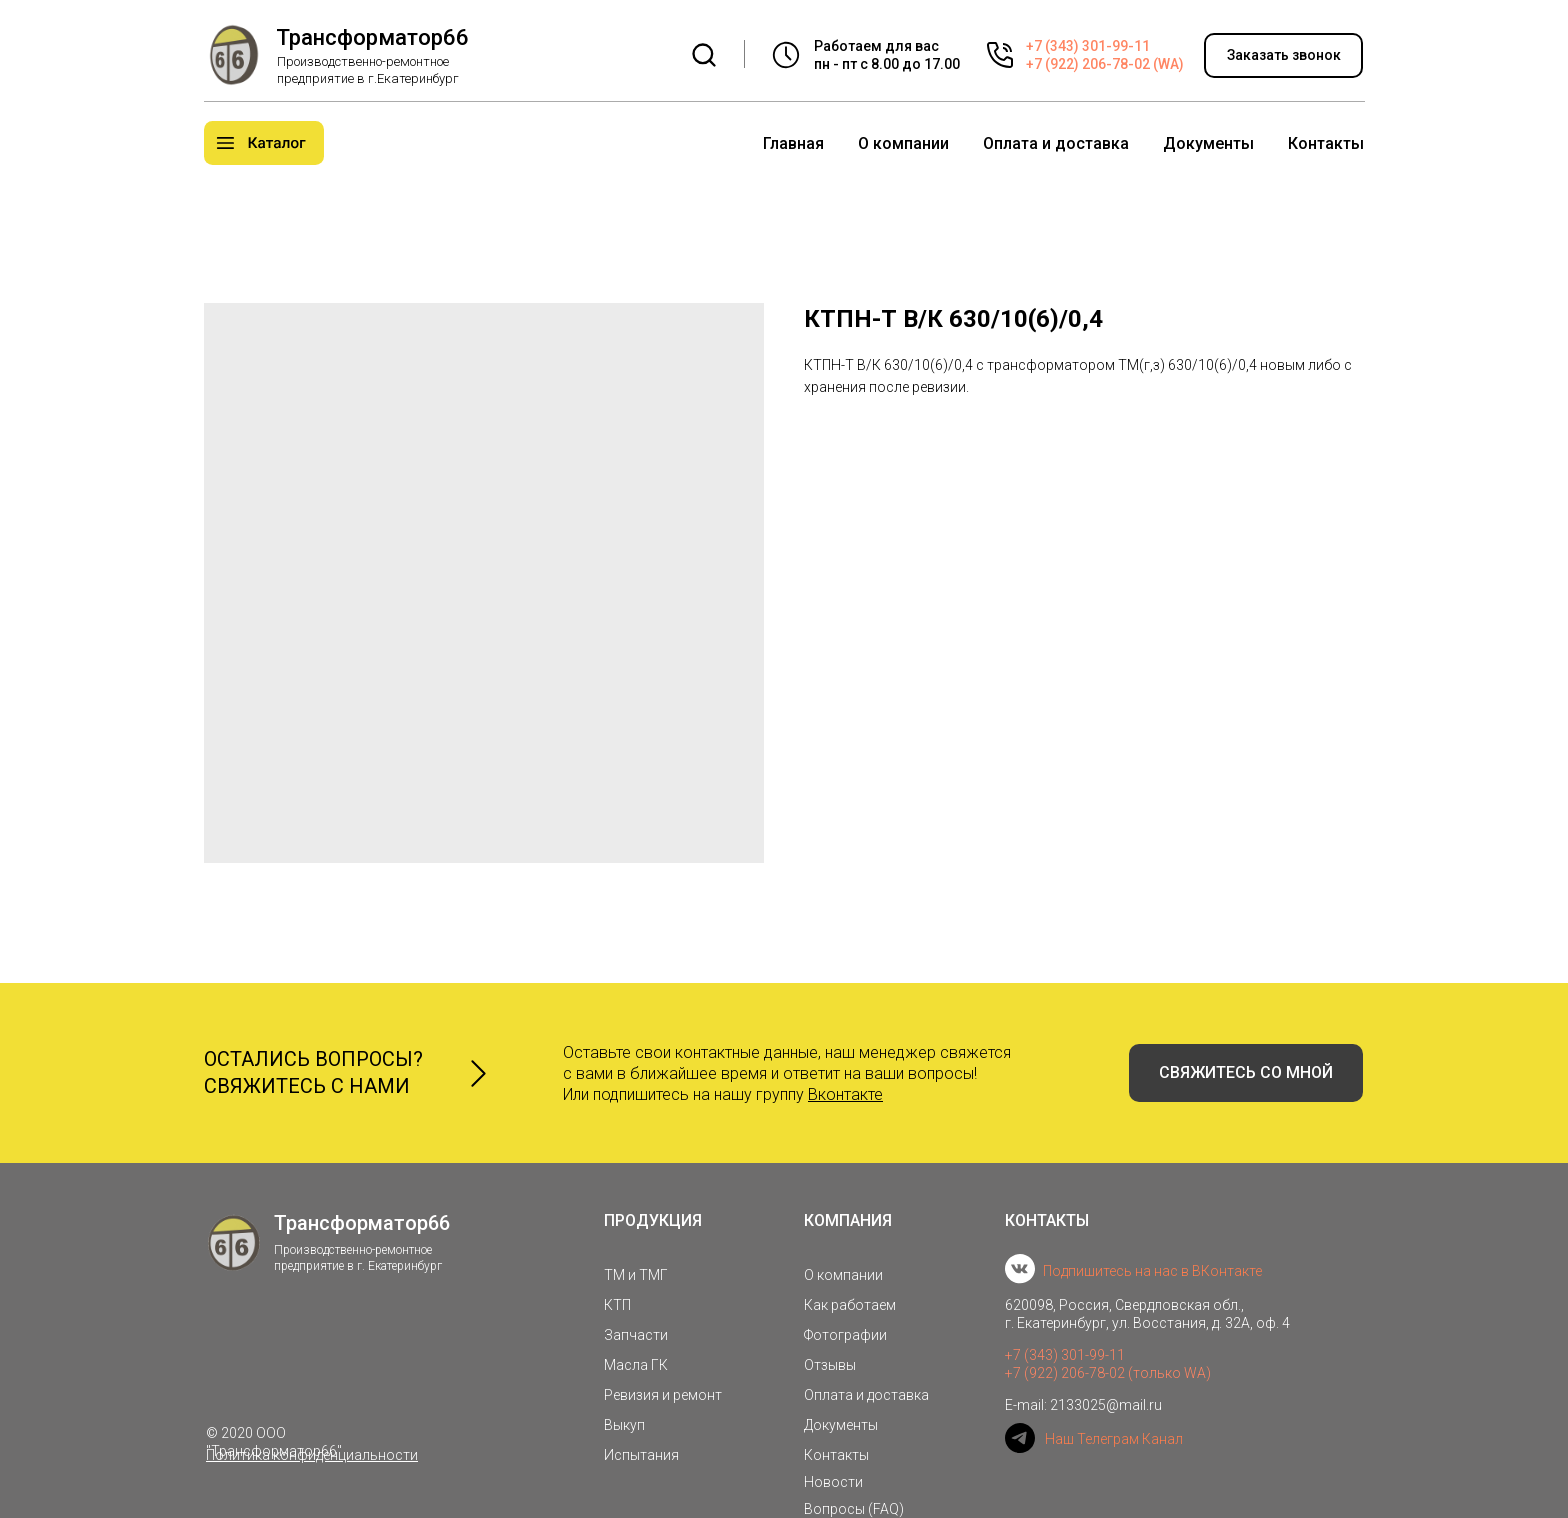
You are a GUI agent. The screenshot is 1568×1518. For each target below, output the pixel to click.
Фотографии (845, 1335)
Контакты (1326, 143)
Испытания (641, 1455)
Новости (833, 1482)
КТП (617, 1305)
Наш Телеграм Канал (1114, 1439)
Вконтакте (845, 1094)
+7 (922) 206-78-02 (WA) (1105, 64)
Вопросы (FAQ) (854, 1509)
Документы (1208, 143)
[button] (1283, 55)
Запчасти (636, 1335)
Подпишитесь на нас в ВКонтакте (1152, 1271)
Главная (793, 143)
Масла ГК (636, 1365)
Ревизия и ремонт (663, 1395)
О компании (903, 143)
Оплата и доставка (1056, 143)
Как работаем (850, 1305)
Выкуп (624, 1425)
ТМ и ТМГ (636, 1275)
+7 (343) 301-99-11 (1088, 46)
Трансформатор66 (372, 37)
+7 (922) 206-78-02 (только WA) (1108, 1373)
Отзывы (830, 1365)
